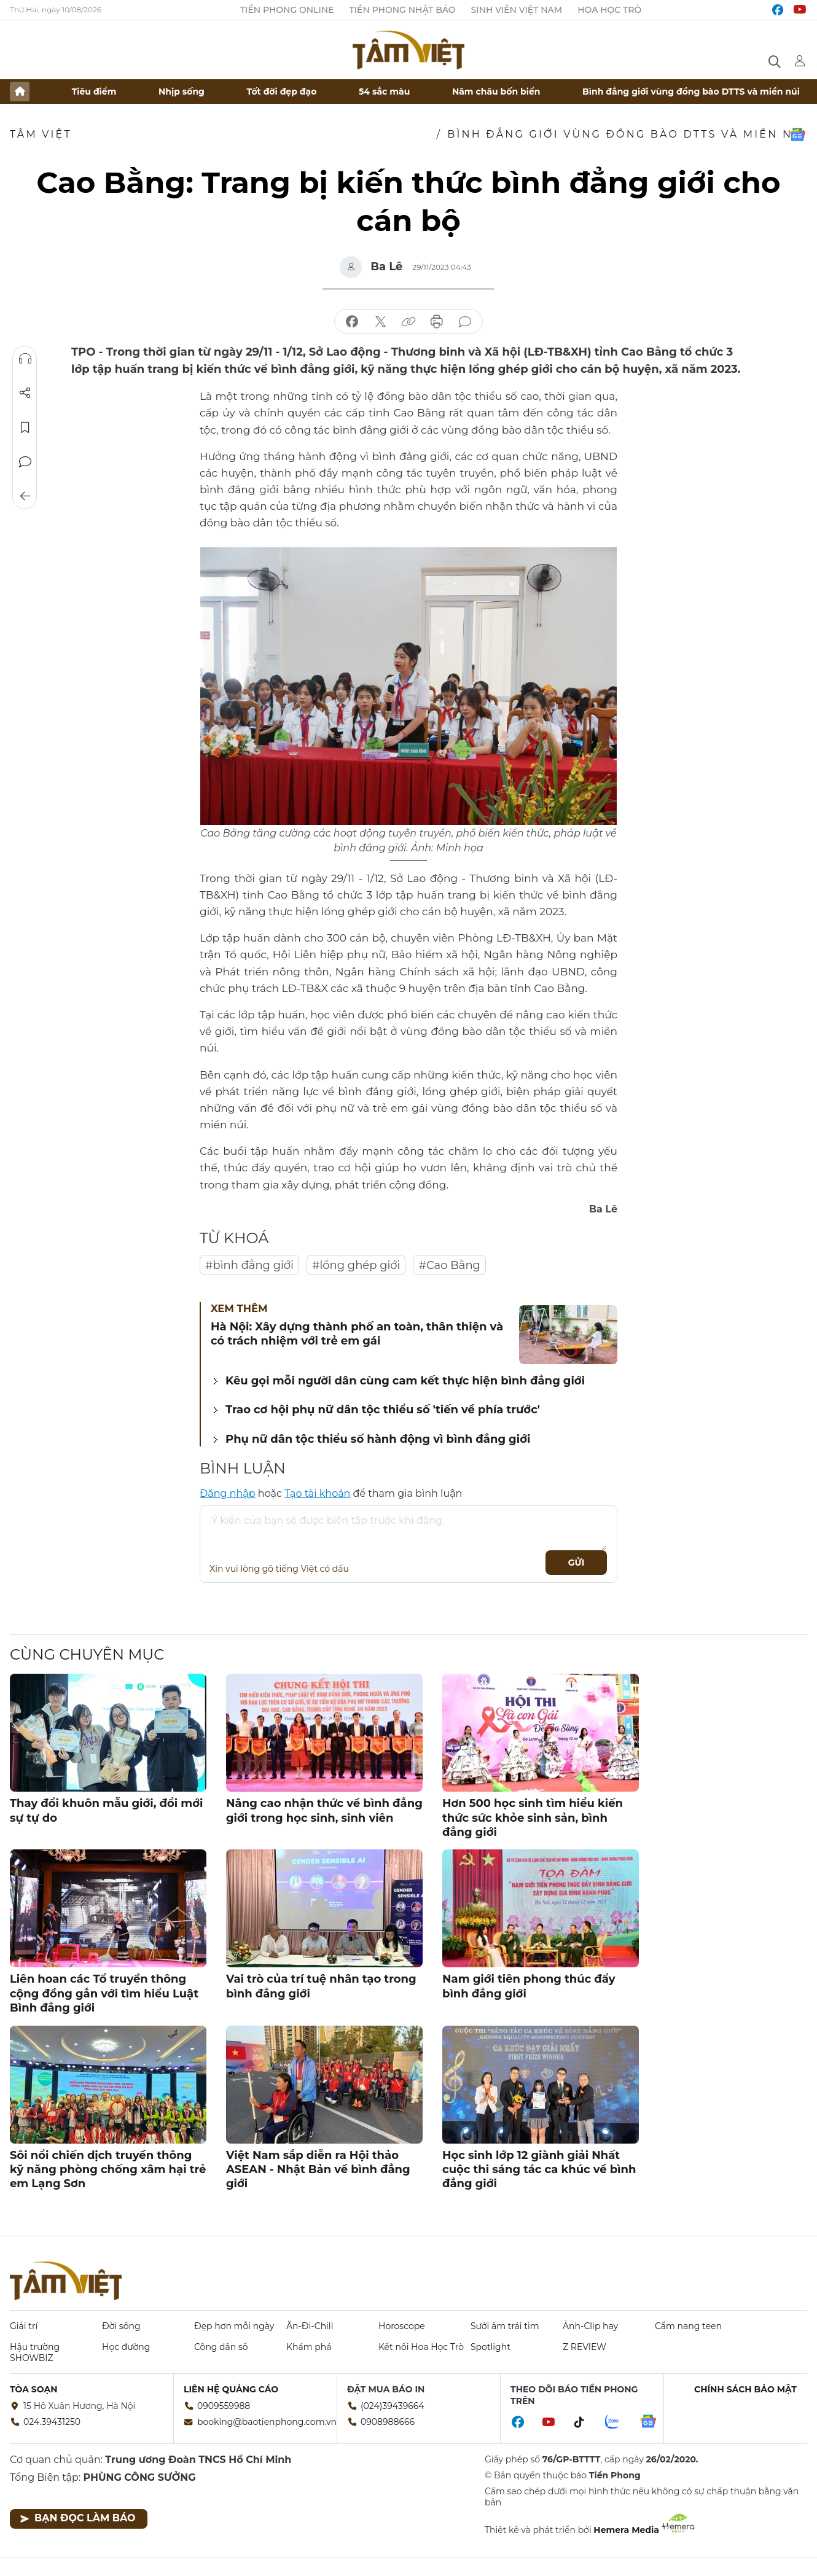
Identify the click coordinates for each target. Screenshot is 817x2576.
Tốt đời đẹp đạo (282, 91)
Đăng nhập (228, 1493)
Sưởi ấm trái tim (505, 2326)
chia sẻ (352, 321)
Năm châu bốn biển (496, 91)
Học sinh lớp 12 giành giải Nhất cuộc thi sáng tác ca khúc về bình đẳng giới (539, 2170)
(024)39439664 (392, 2405)
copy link (408, 321)
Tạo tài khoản (317, 1493)
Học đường (126, 2346)
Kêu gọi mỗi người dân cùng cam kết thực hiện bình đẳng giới (405, 1381)
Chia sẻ (25, 393)
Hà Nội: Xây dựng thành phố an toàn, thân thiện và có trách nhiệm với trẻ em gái (357, 1334)
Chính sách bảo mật (745, 2389)
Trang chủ (19, 91)
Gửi (576, 1562)
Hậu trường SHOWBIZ (35, 2352)
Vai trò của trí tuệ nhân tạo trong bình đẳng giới (321, 1986)
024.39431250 (51, 2421)
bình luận (465, 321)
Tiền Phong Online (287, 9)
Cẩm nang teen (688, 2326)
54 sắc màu (384, 91)
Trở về (25, 496)
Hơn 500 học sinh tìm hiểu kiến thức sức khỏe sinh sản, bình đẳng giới (532, 1818)
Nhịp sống (181, 91)
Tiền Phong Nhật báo (403, 9)
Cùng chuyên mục (87, 1654)
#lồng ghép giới (356, 1265)
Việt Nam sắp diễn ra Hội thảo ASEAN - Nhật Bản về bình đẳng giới (318, 2170)
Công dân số (221, 2346)
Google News (797, 134)
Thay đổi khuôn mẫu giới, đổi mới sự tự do (106, 1810)
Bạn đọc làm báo (78, 2518)
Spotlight (490, 2346)
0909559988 (223, 2405)
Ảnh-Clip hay (590, 2326)
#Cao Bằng (449, 1265)
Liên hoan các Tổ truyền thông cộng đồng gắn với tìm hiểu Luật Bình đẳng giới (104, 1993)
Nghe (25, 358)
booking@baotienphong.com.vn (267, 2421)
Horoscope (401, 2326)
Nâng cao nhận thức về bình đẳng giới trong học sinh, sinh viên (324, 1810)
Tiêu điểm (94, 91)
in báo (436, 321)
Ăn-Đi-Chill (309, 2326)
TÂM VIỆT (41, 134)
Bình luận (25, 462)
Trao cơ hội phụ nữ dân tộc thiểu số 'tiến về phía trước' (382, 1409)
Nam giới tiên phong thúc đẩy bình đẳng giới (529, 1986)
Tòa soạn (34, 2389)
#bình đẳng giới (249, 1265)
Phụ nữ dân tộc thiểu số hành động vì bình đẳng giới (377, 1439)
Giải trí (23, 2326)
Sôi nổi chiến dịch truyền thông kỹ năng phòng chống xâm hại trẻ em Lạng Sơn (108, 2170)
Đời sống (121, 2326)
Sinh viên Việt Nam (517, 9)
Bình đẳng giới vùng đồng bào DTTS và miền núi (691, 91)
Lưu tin (25, 427)
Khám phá (308, 2346)
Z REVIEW (584, 2346)
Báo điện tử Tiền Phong (408, 49)
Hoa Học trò (609, 9)
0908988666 (388, 2421)
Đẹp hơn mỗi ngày (234, 2326)
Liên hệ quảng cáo (231, 2389)
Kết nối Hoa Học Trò (421, 2346)
